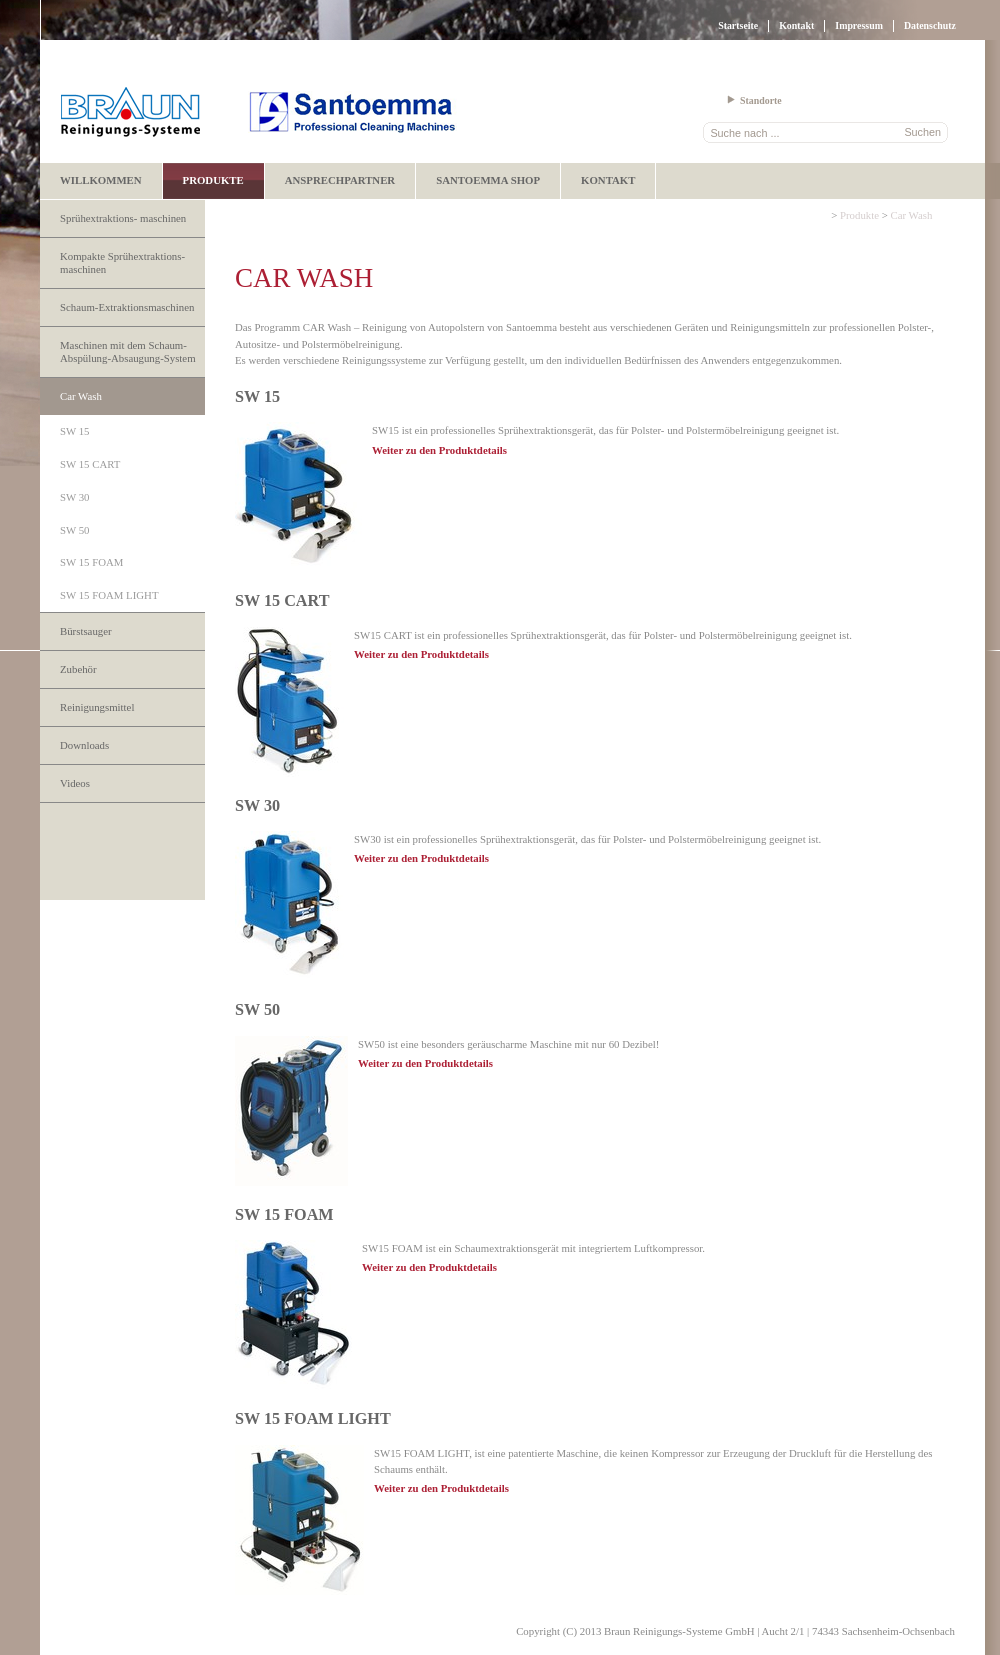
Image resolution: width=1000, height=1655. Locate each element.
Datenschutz (930, 25)
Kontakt (796, 25)
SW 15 (75, 431)
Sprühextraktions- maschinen (123, 218)
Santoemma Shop (488, 180)
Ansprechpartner (340, 180)
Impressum (859, 25)
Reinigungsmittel (97, 707)
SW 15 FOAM (91, 562)
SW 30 (75, 497)
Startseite (738, 25)
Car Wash (81, 396)
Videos (75, 783)
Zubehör (78, 669)
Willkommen (101, 180)
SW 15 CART (90, 464)
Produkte (213, 180)
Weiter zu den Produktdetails (439, 450)
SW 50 (75, 530)
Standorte (761, 100)
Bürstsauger (86, 631)
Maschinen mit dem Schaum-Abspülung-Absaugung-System (128, 351)
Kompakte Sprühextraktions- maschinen (122, 262)
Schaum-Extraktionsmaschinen (127, 307)
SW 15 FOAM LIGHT (109, 595)
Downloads (84, 745)
